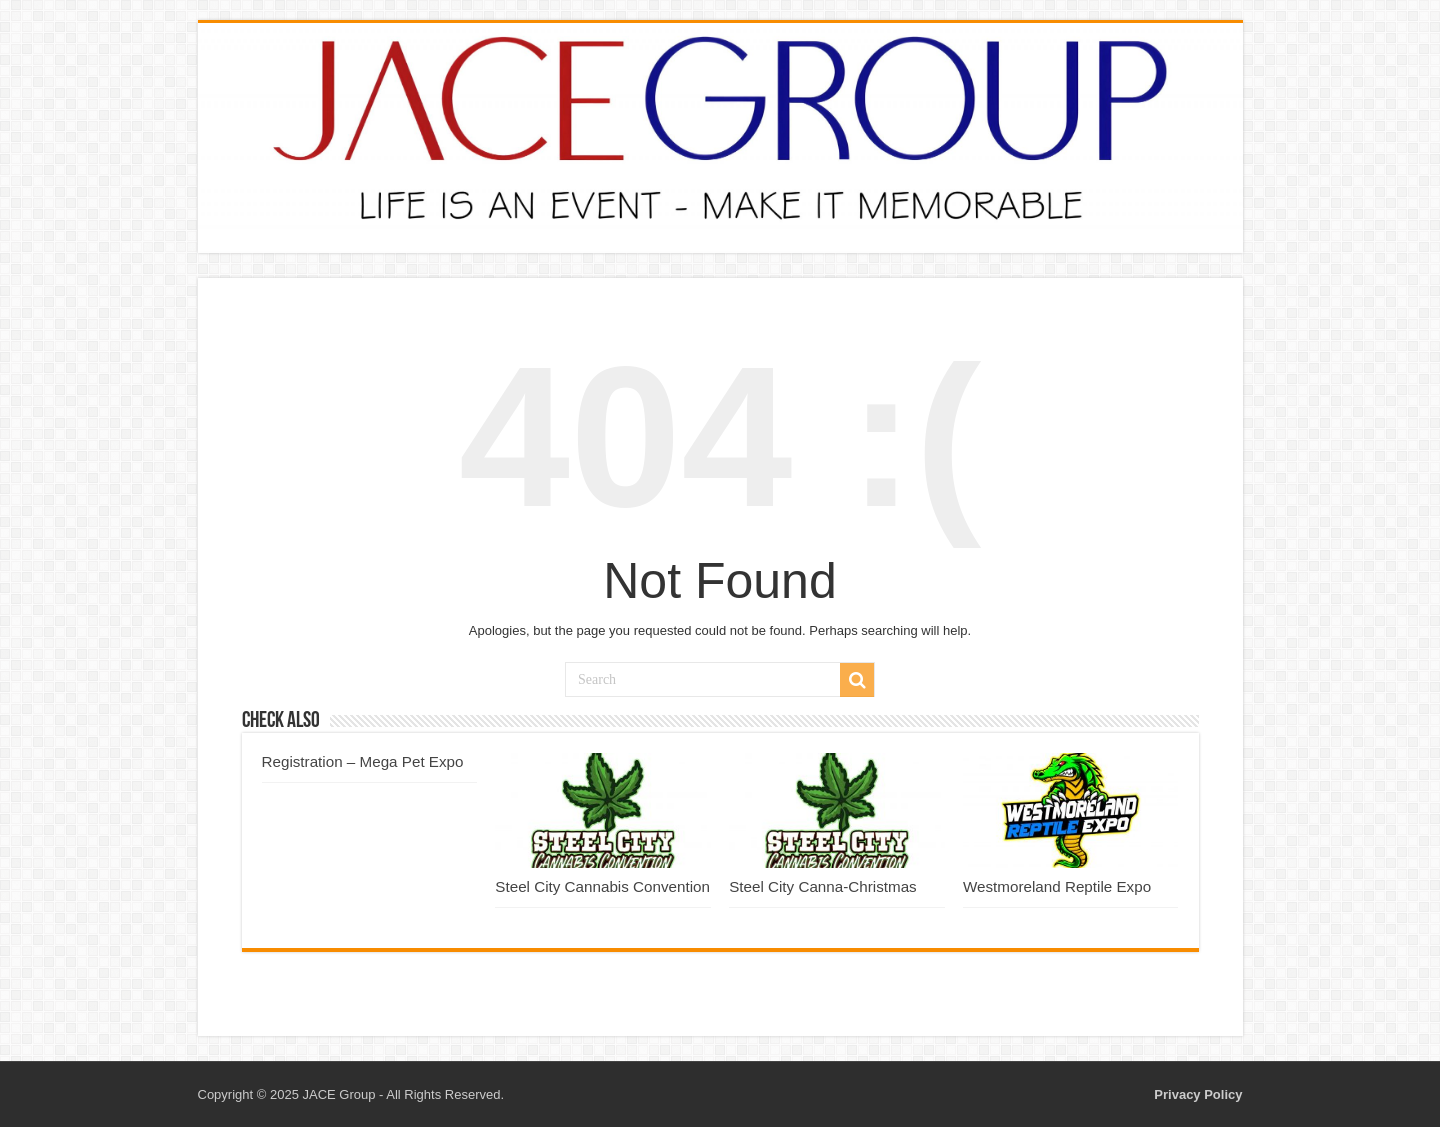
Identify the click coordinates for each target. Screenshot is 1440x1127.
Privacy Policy (1198, 1094)
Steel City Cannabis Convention (602, 886)
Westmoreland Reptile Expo (1057, 886)
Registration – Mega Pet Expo (363, 761)
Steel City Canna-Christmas (823, 886)
